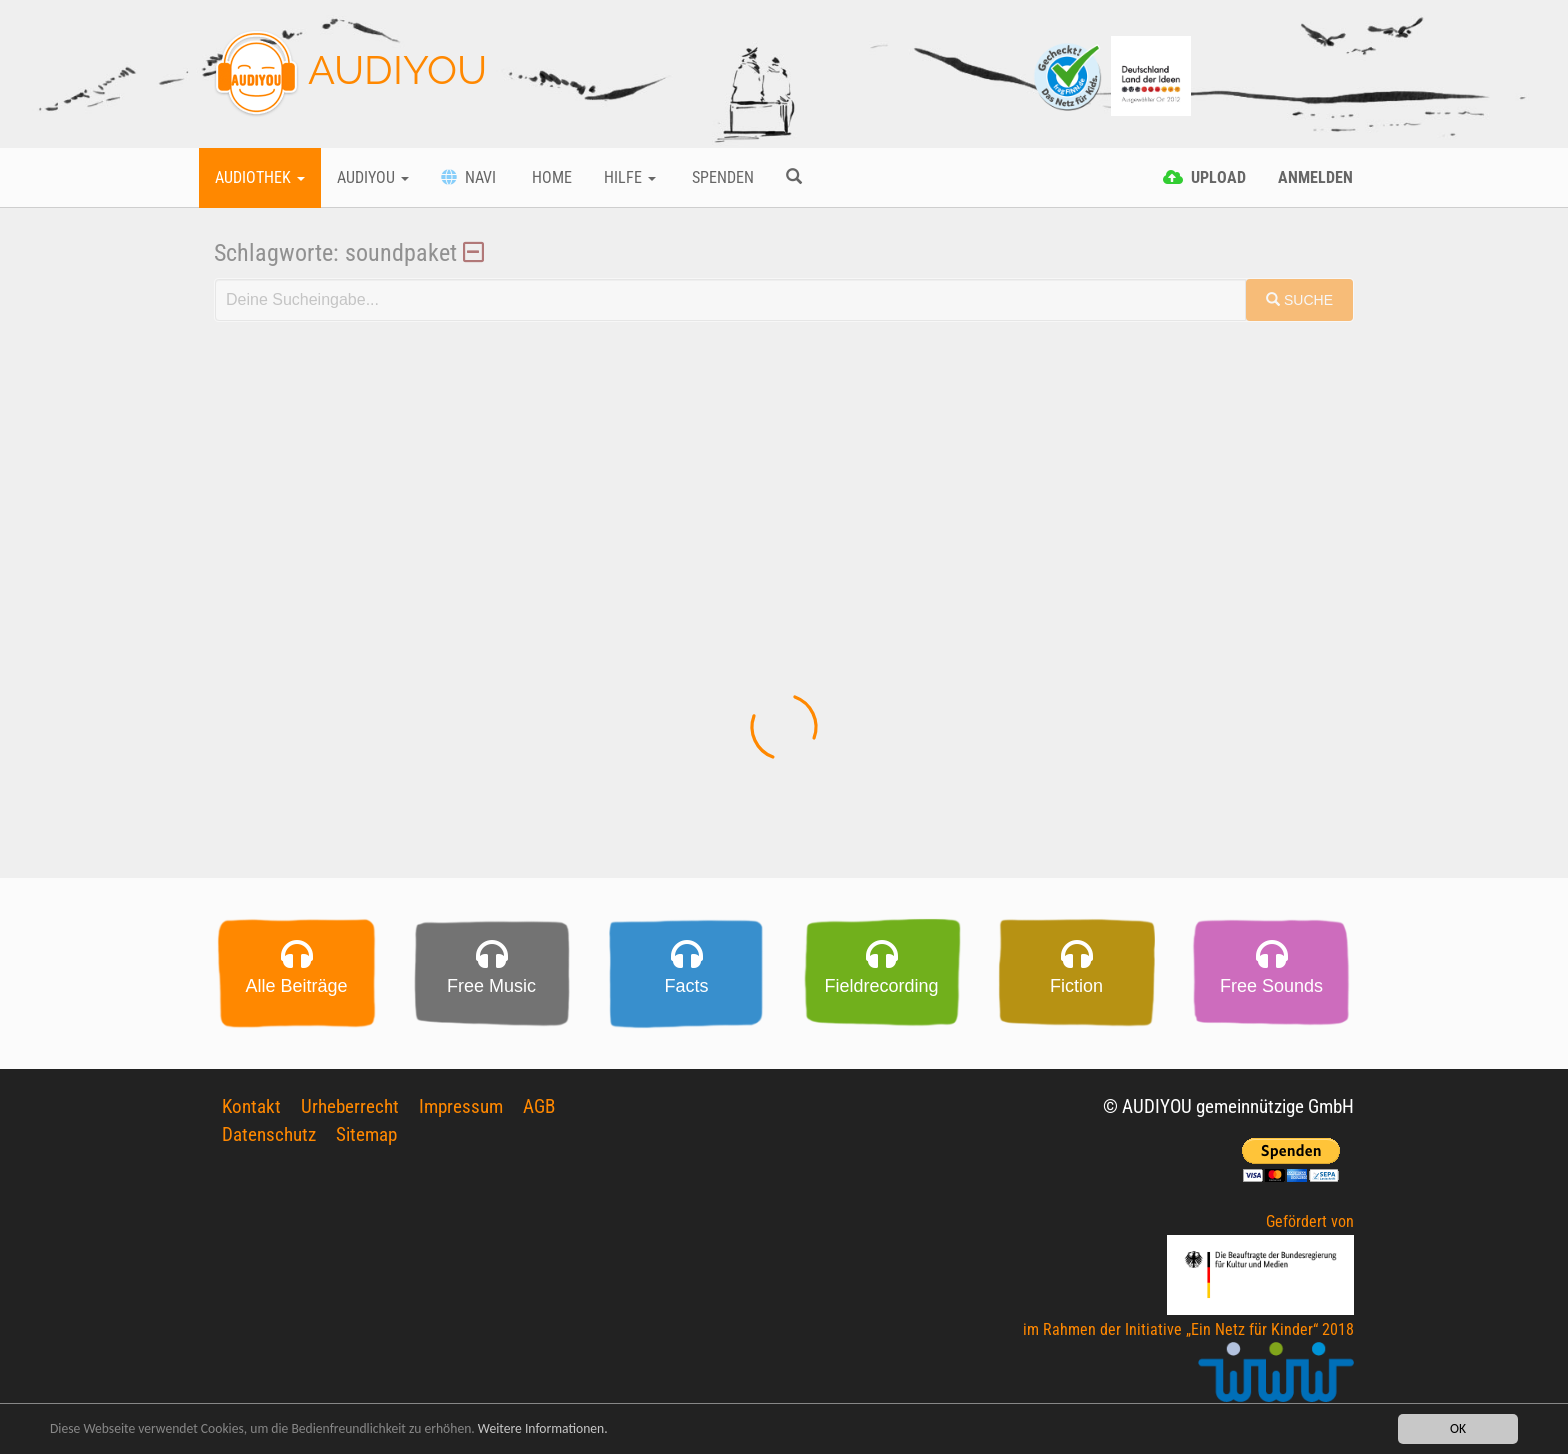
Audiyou (373, 177)
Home (550, 177)
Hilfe (630, 177)
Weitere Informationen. (543, 1430)
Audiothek (260, 177)
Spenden (721, 177)
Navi (468, 177)
